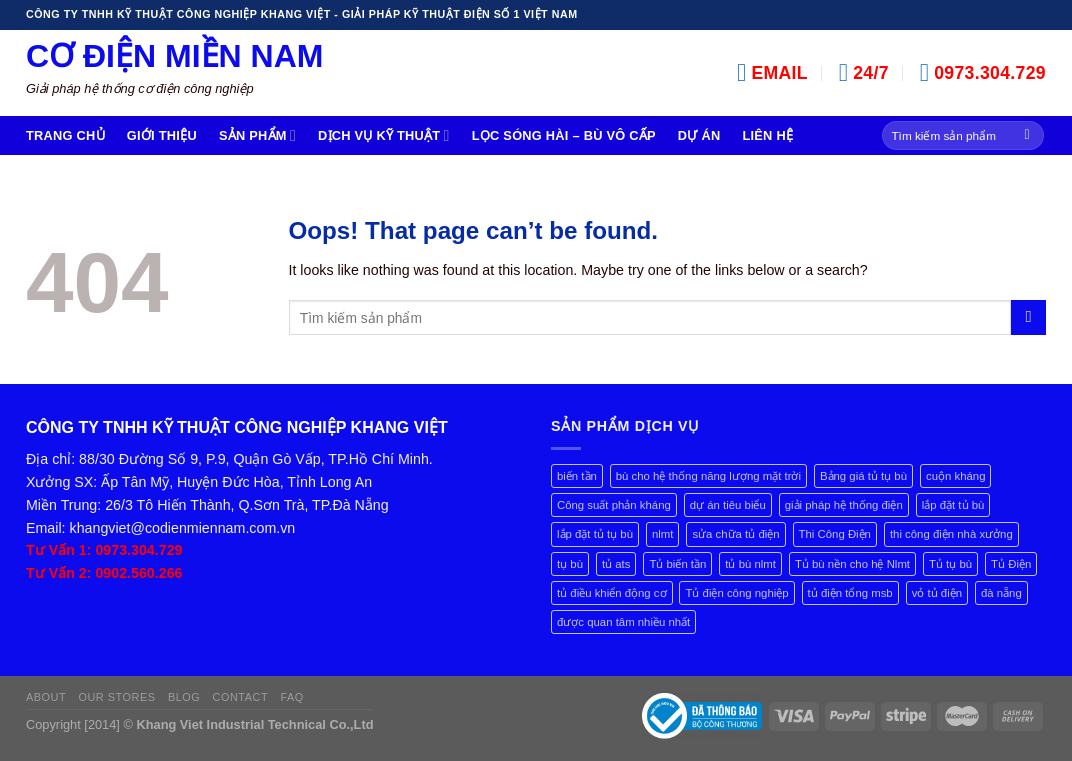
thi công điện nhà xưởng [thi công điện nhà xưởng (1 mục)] (951, 534)
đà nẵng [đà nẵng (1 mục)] (1001, 593)
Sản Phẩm (257, 135)
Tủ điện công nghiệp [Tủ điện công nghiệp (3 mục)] (736, 593)
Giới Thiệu (162, 135)
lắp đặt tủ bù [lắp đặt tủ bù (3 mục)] (953, 505)
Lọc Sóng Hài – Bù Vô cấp (564, 135)
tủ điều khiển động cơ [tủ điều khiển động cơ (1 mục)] (612, 593)
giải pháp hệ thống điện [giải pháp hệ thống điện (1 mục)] (844, 505)
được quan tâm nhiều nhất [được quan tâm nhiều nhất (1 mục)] (623, 622)
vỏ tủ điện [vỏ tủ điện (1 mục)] (937, 593)
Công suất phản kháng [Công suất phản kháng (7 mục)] (614, 505)
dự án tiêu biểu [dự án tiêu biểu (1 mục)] (728, 505)
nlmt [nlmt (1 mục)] (663, 534)
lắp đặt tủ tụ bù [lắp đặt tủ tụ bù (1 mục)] (595, 534)
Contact (241, 697)
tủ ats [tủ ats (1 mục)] (616, 564)
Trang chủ (65, 135)
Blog (184, 697)
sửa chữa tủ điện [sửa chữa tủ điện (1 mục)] (735, 534)
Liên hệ (767, 135)
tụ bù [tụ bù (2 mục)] (570, 564)
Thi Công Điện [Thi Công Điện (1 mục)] (835, 534)
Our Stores (116, 697)
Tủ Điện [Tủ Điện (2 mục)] (1011, 564)
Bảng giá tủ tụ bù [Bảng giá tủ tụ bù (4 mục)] (863, 476)
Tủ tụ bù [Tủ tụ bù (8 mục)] (950, 564)
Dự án (699, 135)
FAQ (291, 697)
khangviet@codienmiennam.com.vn (183, 528)
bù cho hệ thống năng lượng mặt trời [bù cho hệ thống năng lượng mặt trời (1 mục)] (708, 476)
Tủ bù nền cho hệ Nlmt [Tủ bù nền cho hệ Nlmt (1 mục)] (852, 564)
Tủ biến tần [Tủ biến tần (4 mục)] (677, 564)
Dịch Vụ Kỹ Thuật (384, 135)
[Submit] (1027, 136)
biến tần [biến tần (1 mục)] (577, 476)
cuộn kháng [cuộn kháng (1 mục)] (956, 476)
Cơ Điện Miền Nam (174, 56)
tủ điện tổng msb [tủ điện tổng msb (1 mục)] (850, 593)
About (46, 697)
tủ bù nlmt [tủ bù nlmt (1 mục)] (750, 564)
